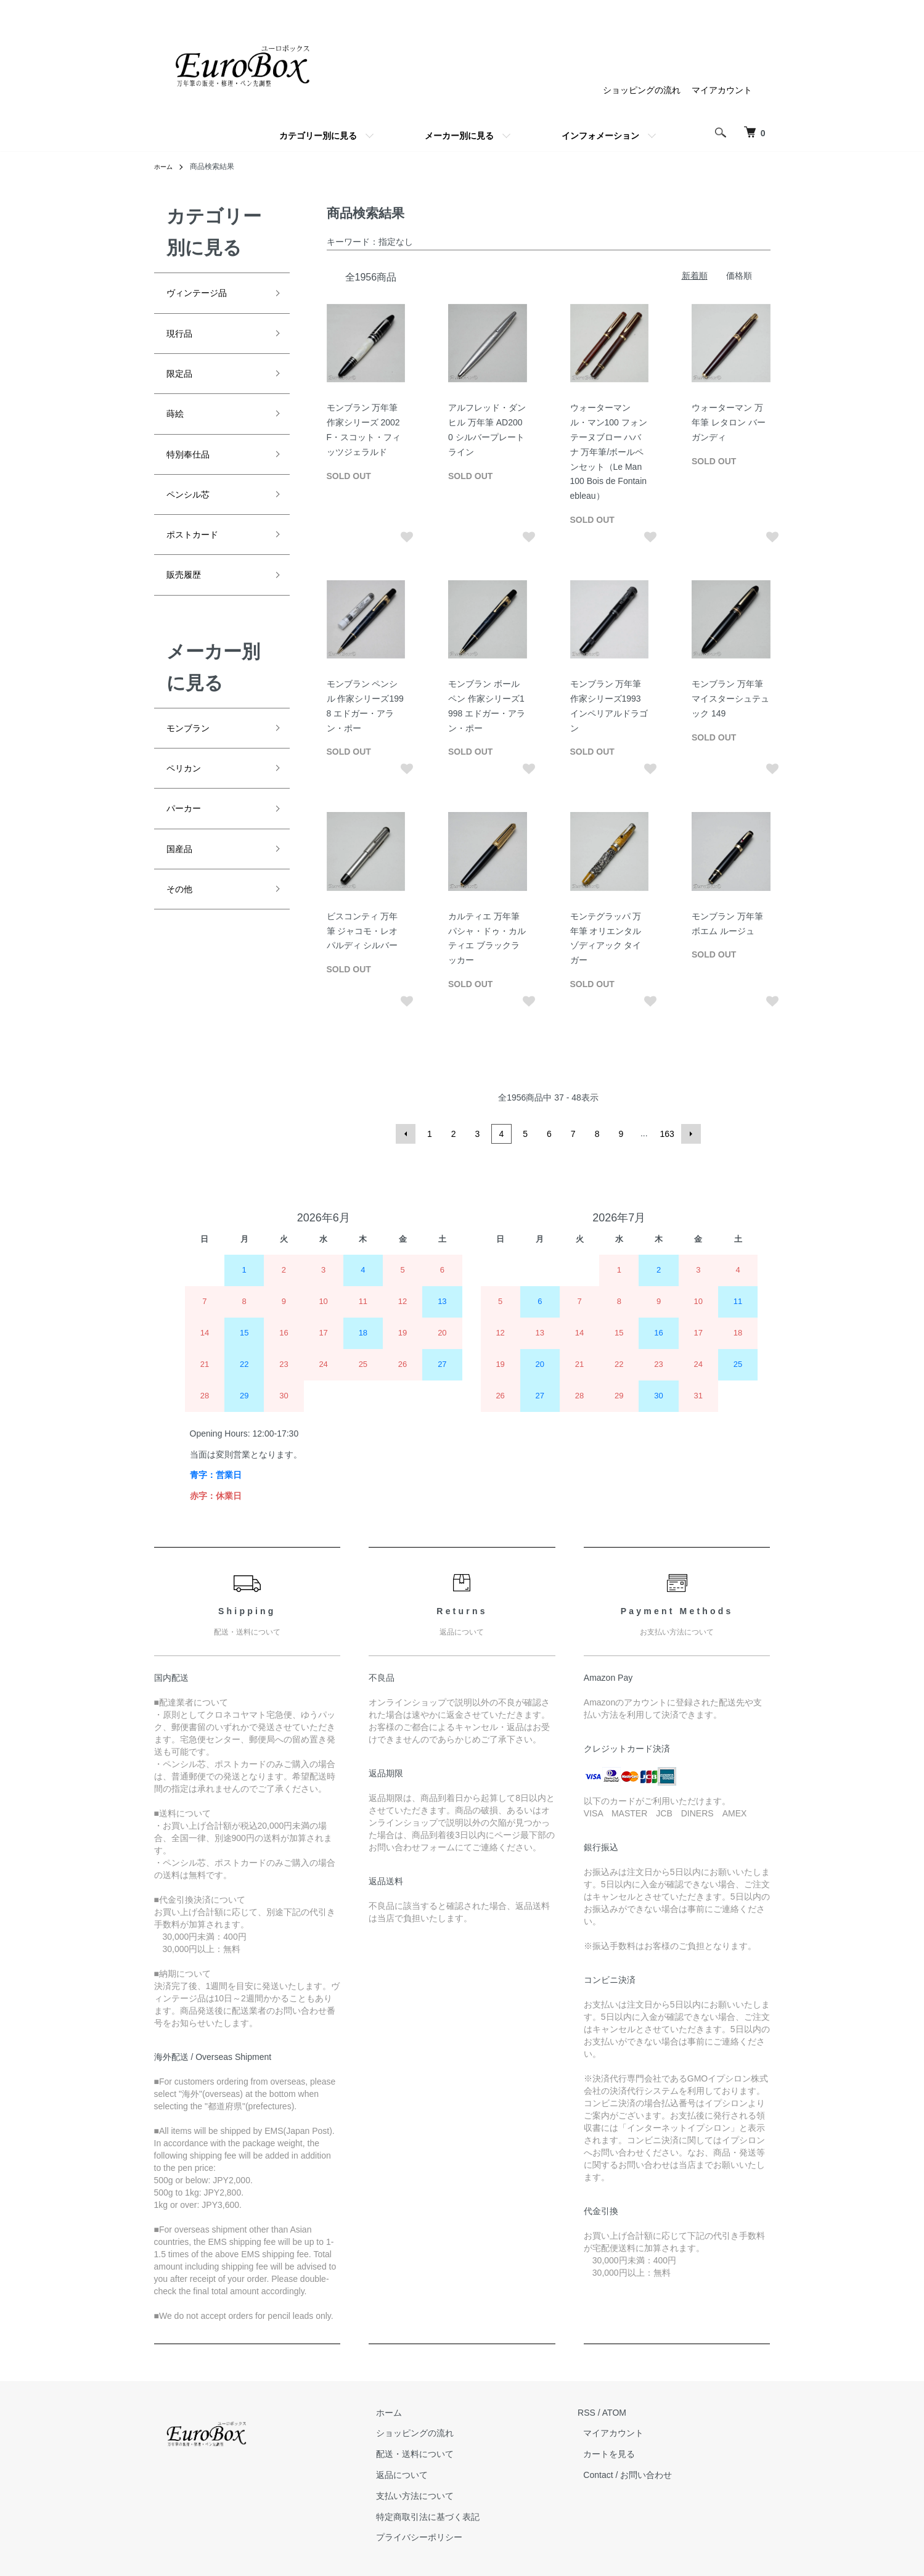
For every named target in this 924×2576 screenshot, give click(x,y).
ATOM (625, 2413)
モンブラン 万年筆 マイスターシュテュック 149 (730, 698)
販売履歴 (188, 604)
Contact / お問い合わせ (633, 2475)
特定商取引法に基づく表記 (445, 2517)
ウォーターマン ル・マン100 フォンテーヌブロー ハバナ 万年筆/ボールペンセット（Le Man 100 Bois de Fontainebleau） (608, 452)
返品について (419, 2475)
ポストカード (199, 560)
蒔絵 (177, 427)
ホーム (165, 166)
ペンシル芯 (194, 515)
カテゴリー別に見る (318, 136)
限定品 (183, 383)
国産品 (183, 893)
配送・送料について (432, 2454)
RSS (598, 2413)
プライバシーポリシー (436, 2538)
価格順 (739, 276)
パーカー (188, 849)
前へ (409, 1134)
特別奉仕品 (194, 472)
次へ (688, 1134)
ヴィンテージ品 (205, 295)
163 (665, 1134)
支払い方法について (432, 2496)
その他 (183, 938)
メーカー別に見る (459, 136)
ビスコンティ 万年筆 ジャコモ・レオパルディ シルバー (362, 931)
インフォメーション (600, 136)
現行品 (183, 339)
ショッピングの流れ (641, 90)
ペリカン (188, 805)
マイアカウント (722, 90)
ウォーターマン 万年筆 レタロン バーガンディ (729, 422)
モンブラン (194, 761)
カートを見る (615, 2454)
